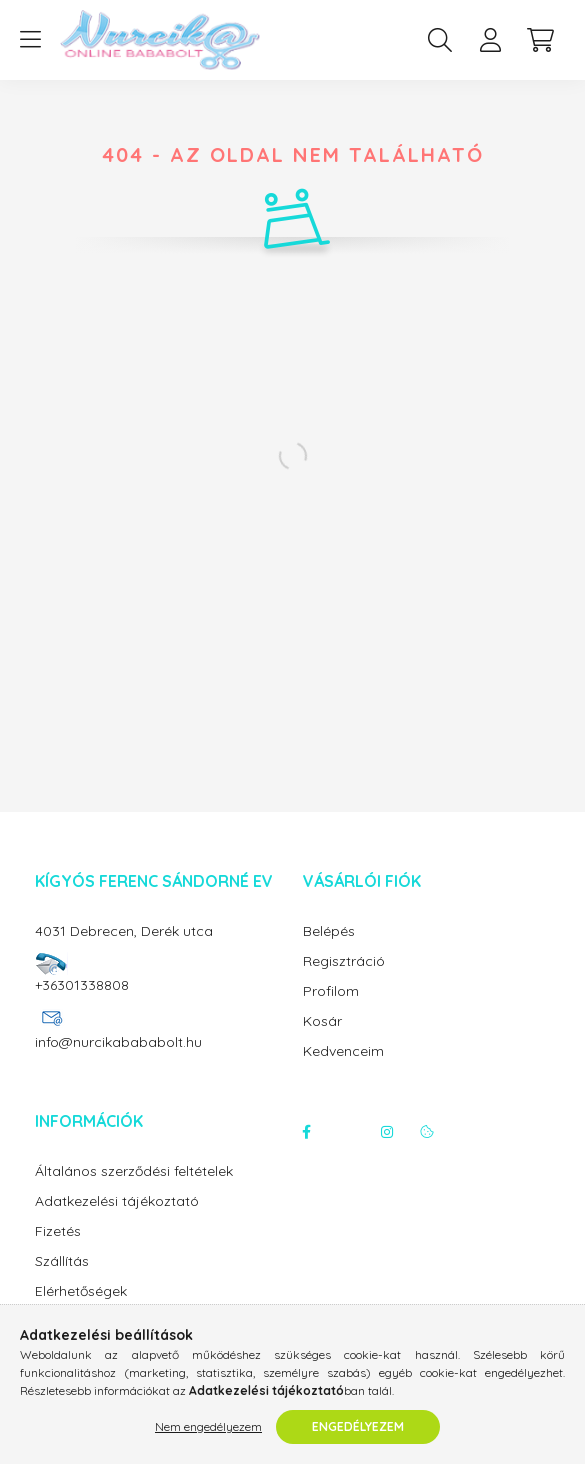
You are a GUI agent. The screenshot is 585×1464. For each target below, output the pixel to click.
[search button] (440, 40)
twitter (347, 1132)
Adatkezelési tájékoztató (117, 1201)
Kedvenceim (343, 1051)
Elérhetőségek (81, 1291)
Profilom (331, 991)
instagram (387, 1132)
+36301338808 (82, 985)
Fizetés (58, 1231)
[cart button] (540, 40)
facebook (307, 1132)
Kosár (322, 1021)
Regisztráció (344, 961)
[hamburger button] (30, 40)
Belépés (329, 931)
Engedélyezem (358, 1426)
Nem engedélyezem (208, 1426)
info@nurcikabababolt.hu (118, 1042)
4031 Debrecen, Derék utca (124, 931)
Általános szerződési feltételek (134, 1171)
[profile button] (490, 40)
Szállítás (62, 1261)
